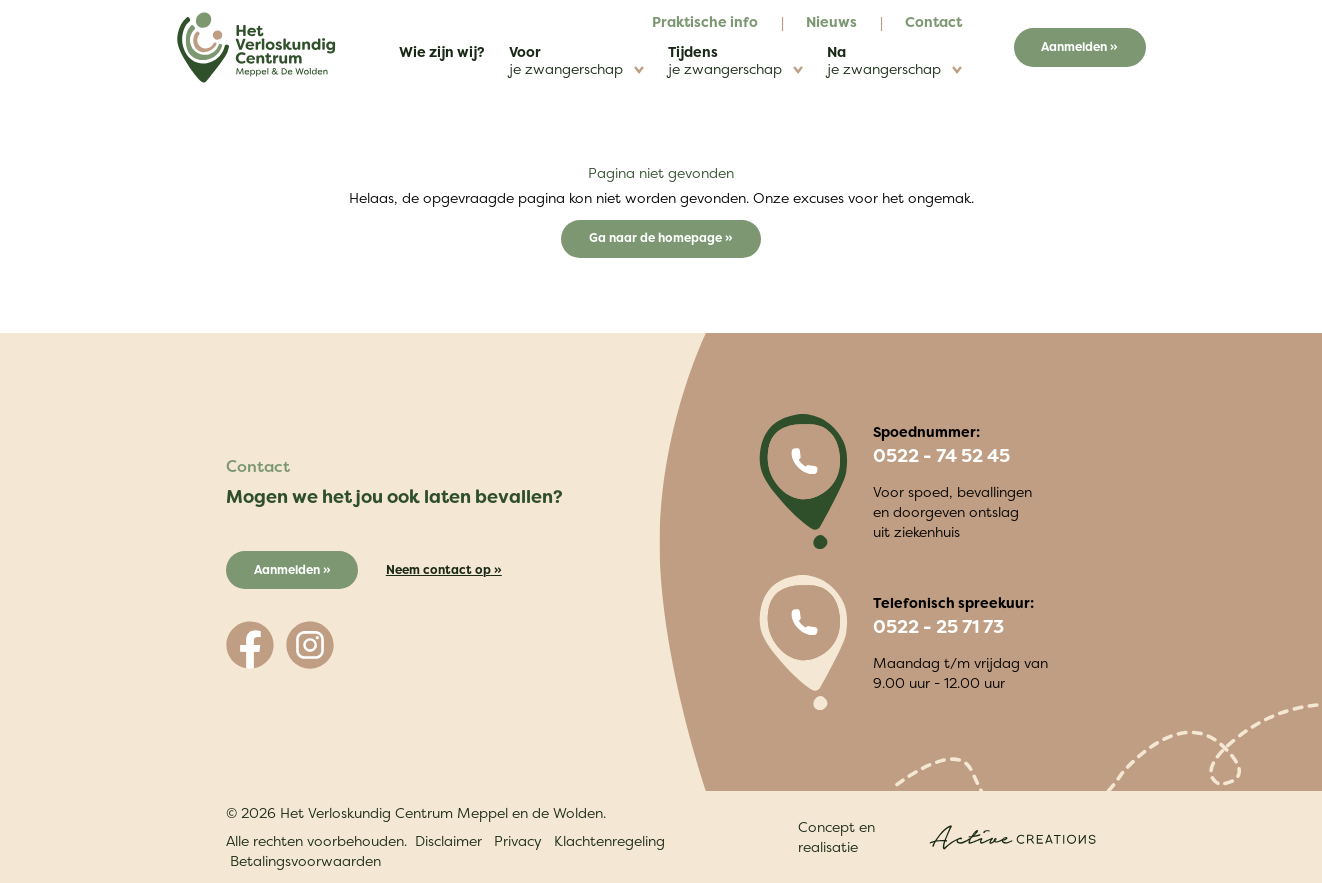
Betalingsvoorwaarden (305, 860)
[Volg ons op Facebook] (250, 645)
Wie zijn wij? (442, 51)
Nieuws (831, 21)
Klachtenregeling (609, 840)
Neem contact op (438, 569)
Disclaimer (448, 840)
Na (894, 60)
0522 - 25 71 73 (938, 627)
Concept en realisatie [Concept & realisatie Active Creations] (947, 836)
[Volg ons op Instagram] (310, 645)
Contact (933, 21)
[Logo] (256, 47)
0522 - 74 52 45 (941, 456)
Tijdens (735, 60)
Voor (576, 60)
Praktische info (705, 21)
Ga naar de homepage (657, 237)
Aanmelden (1074, 46)
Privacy (518, 840)
